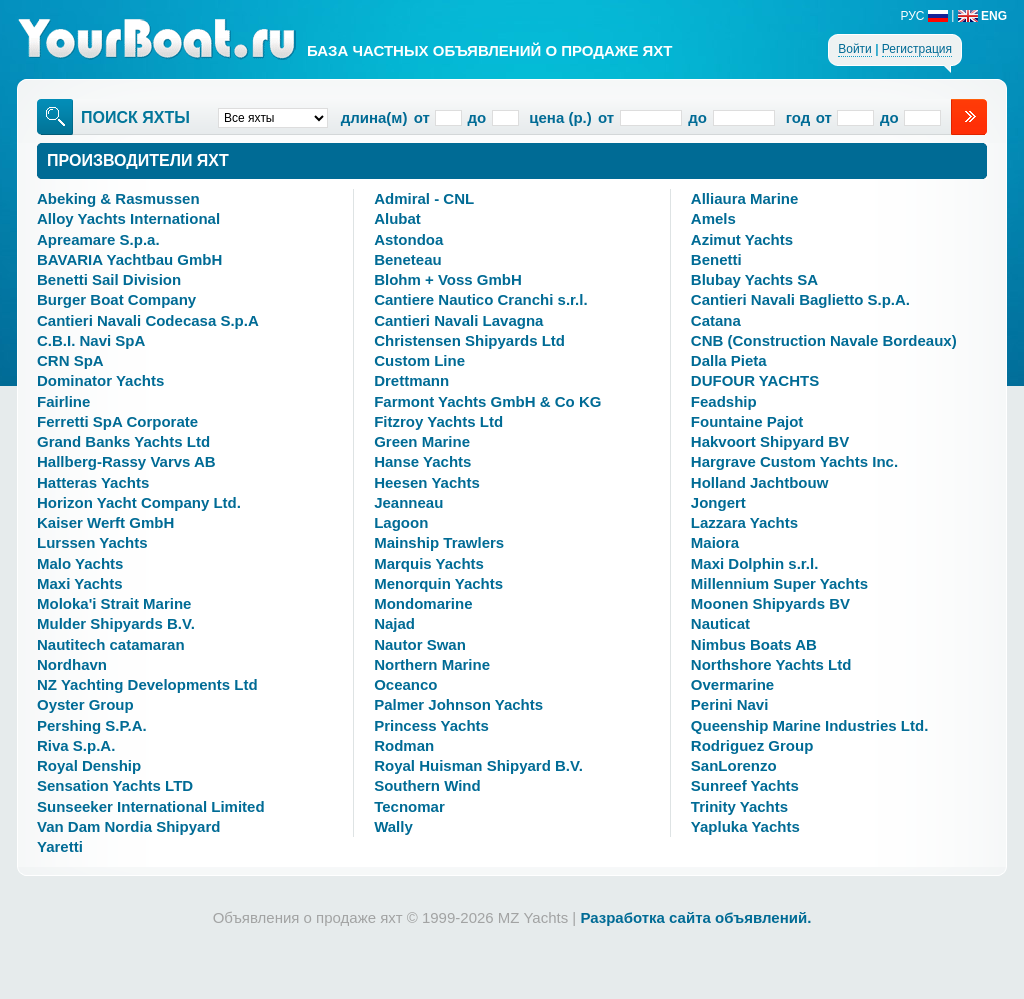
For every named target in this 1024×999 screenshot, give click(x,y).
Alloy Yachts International (128, 218)
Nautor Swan (420, 644)
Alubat (397, 218)
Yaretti (60, 846)
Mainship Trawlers (439, 542)
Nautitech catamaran (111, 644)
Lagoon (401, 522)
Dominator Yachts (100, 380)
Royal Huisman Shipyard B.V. (478, 765)
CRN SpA (70, 360)
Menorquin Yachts (438, 583)
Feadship (724, 401)
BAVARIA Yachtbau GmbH (129, 259)
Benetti (716, 259)
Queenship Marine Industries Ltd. (810, 725)
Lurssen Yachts (92, 542)
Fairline (63, 401)
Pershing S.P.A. (92, 725)
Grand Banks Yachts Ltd (123, 441)
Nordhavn (72, 664)
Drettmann (411, 380)
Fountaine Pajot (747, 421)
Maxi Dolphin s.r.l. (755, 563)
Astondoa (408, 239)
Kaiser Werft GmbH (105, 522)
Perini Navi (730, 704)
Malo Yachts (80, 563)
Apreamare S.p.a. (98, 239)
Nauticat (720, 623)
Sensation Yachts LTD (115, 785)
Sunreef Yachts (745, 785)
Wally (393, 826)
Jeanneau (408, 502)
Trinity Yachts (739, 806)
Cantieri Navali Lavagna (458, 320)
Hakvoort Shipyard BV (770, 441)
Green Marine (422, 441)
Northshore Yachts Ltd (771, 664)
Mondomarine (423, 603)
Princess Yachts (431, 725)
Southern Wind (427, 785)
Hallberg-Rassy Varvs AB (126, 461)
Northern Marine (432, 664)
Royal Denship (89, 765)
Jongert (718, 502)
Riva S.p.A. (76, 745)
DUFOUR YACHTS (755, 380)
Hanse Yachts (422, 461)
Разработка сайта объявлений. (695, 917)
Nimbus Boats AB (754, 644)
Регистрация (917, 49)
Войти (855, 49)
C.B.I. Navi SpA (91, 340)
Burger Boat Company (116, 299)
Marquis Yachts (429, 563)
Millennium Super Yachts (779, 583)
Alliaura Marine (745, 198)
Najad (394, 623)
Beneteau (408, 259)
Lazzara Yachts (744, 522)
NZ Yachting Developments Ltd (147, 684)
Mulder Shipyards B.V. (116, 623)
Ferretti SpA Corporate (117, 421)
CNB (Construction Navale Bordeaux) (824, 340)
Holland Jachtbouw (760, 482)
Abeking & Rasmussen (118, 198)
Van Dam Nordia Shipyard (128, 826)
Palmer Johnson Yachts (458, 704)
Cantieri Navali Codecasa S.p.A (148, 320)
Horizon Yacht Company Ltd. (139, 502)
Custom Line (419, 360)
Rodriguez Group (752, 745)
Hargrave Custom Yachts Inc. (794, 461)
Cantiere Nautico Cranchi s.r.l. (480, 299)
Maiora (715, 542)
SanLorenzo (734, 765)
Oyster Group (85, 704)
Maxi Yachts (80, 583)
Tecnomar (409, 806)
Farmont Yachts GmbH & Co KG (487, 401)
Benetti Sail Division (109, 279)
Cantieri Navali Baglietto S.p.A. (800, 299)
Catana (716, 320)
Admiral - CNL (424, 198)
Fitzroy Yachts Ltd (438, 421)
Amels (713, 218)
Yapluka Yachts (745, 826)
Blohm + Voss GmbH (448, 279)
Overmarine (732, 684)
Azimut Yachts (742, 239)
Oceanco (405, 684)
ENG (982, 16)
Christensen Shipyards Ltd (469, 340)
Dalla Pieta (729, 360)
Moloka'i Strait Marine (114, 603)
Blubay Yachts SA (754, 279)
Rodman (404, 745)
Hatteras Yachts (93, 482)
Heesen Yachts (427, 482)
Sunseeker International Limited (151, 806)
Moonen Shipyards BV (770, 603)
